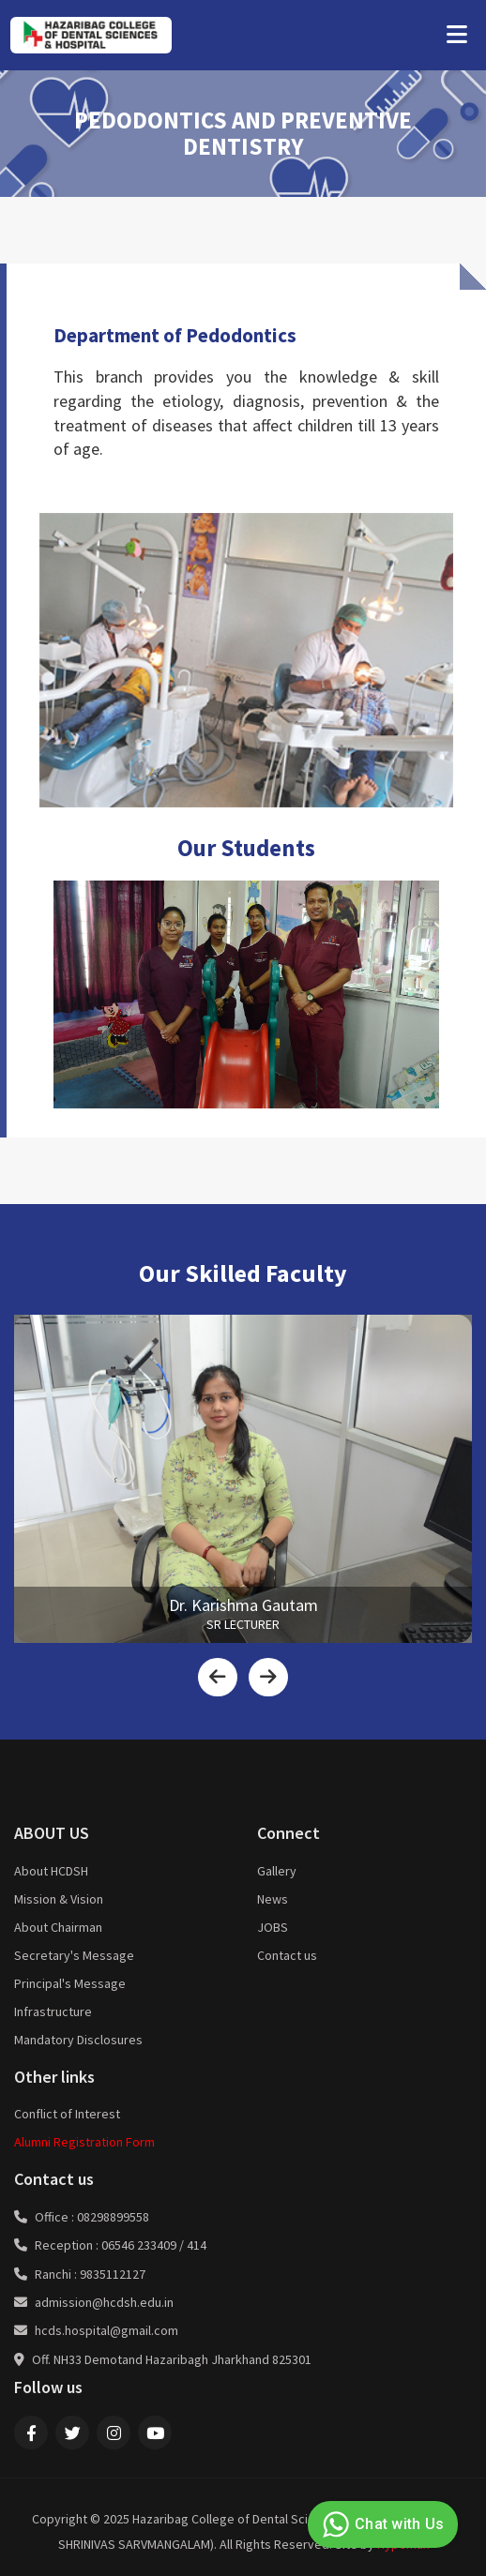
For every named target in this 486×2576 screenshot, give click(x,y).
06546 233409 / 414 (153, 2245)
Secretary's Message (74, 1955)
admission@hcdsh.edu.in (104, 2302)
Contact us (287, 1955)
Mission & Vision (58, 1899)
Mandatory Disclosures (78, 2039)
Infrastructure (53, 2011)
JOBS (272, 1927)
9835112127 (112, 2274)
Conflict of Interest (67, 2113)
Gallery (276, 1870)
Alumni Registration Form (84, 2141)
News (272, 1899)
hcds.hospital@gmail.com (106, 2330)
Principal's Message (70, 1983)
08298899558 (113, 2216)
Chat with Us (380, 2524)
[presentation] (217, 1677)
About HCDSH (51, 1870)
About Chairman (58, 1927)
